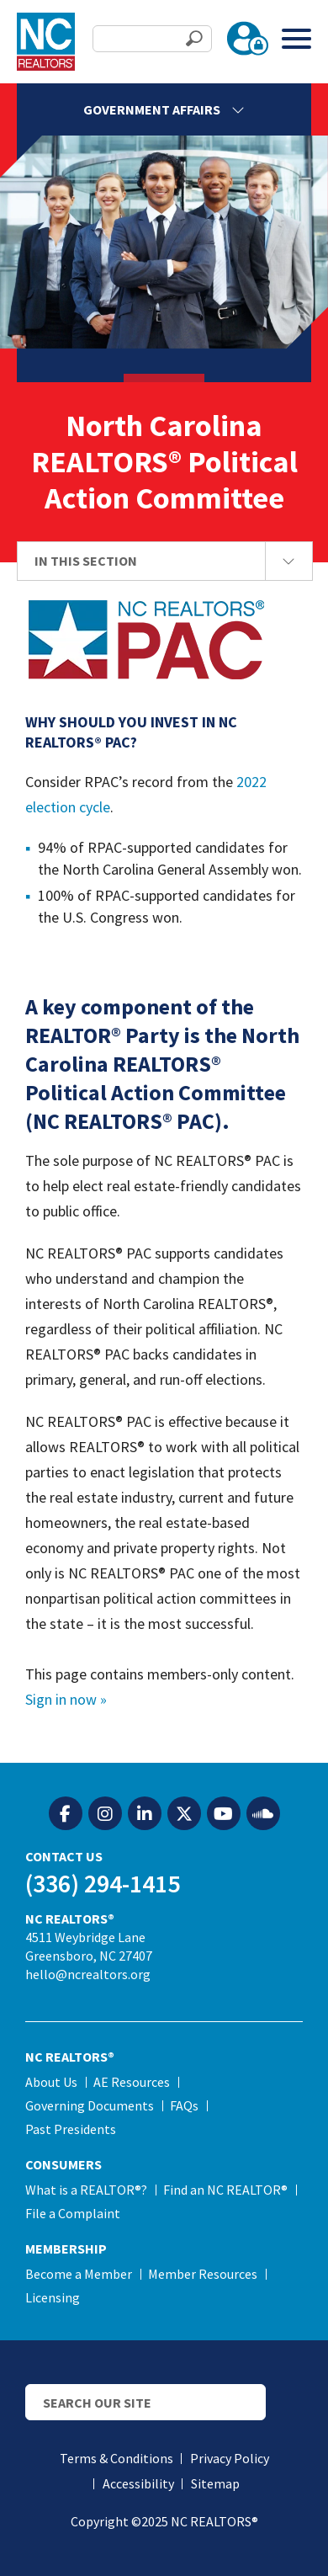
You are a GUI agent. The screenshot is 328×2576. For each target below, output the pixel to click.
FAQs (184, 2105)
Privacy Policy (229, 2458)
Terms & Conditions (116, 2458)
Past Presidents (70, 2129)
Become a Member (78, 2273)
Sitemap (215, 2483)
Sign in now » (66, 1699)
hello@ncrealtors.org (88, 1974)
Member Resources (202, 2273)
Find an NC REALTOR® (225, 2189)
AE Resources (131, 2081)
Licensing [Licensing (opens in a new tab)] (52, 2297)
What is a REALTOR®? (86, 2189)
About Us (51, 2081)
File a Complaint (72, 2213)
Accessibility (138, 2483)
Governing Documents (89, 2105)
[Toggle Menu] (296, 38)
